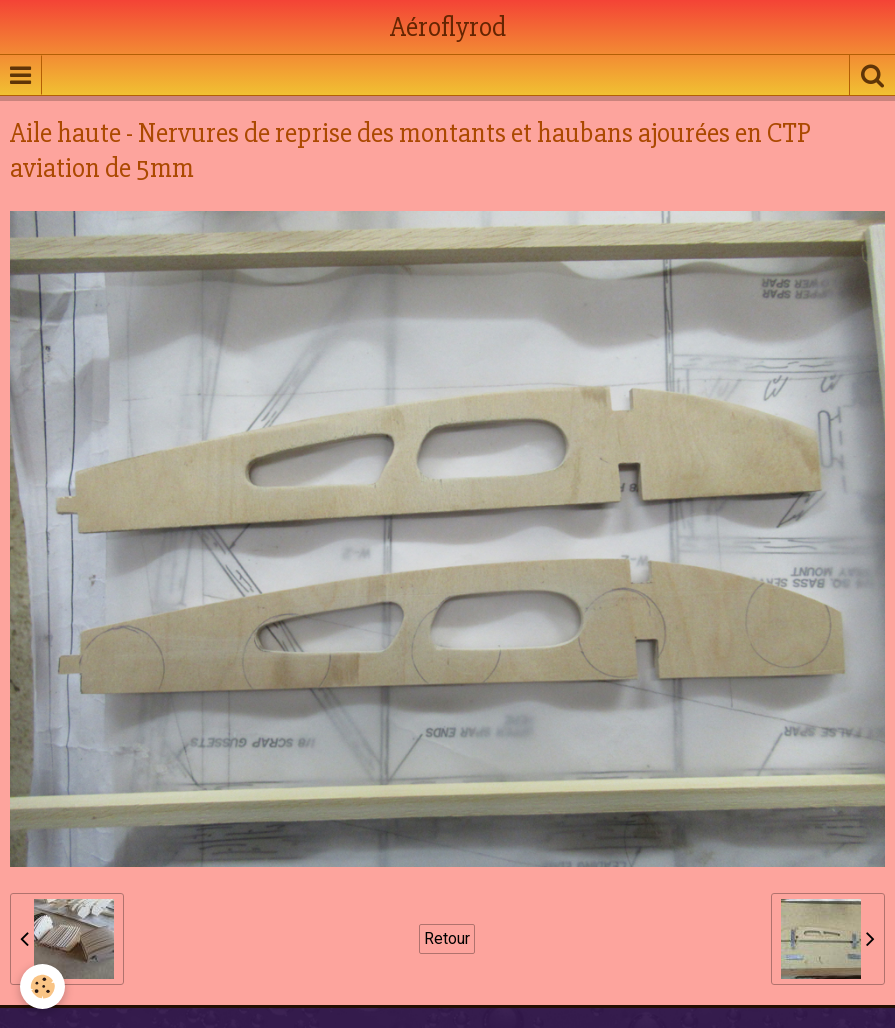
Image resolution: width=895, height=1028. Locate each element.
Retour (447, 938)
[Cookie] (42, 986)
